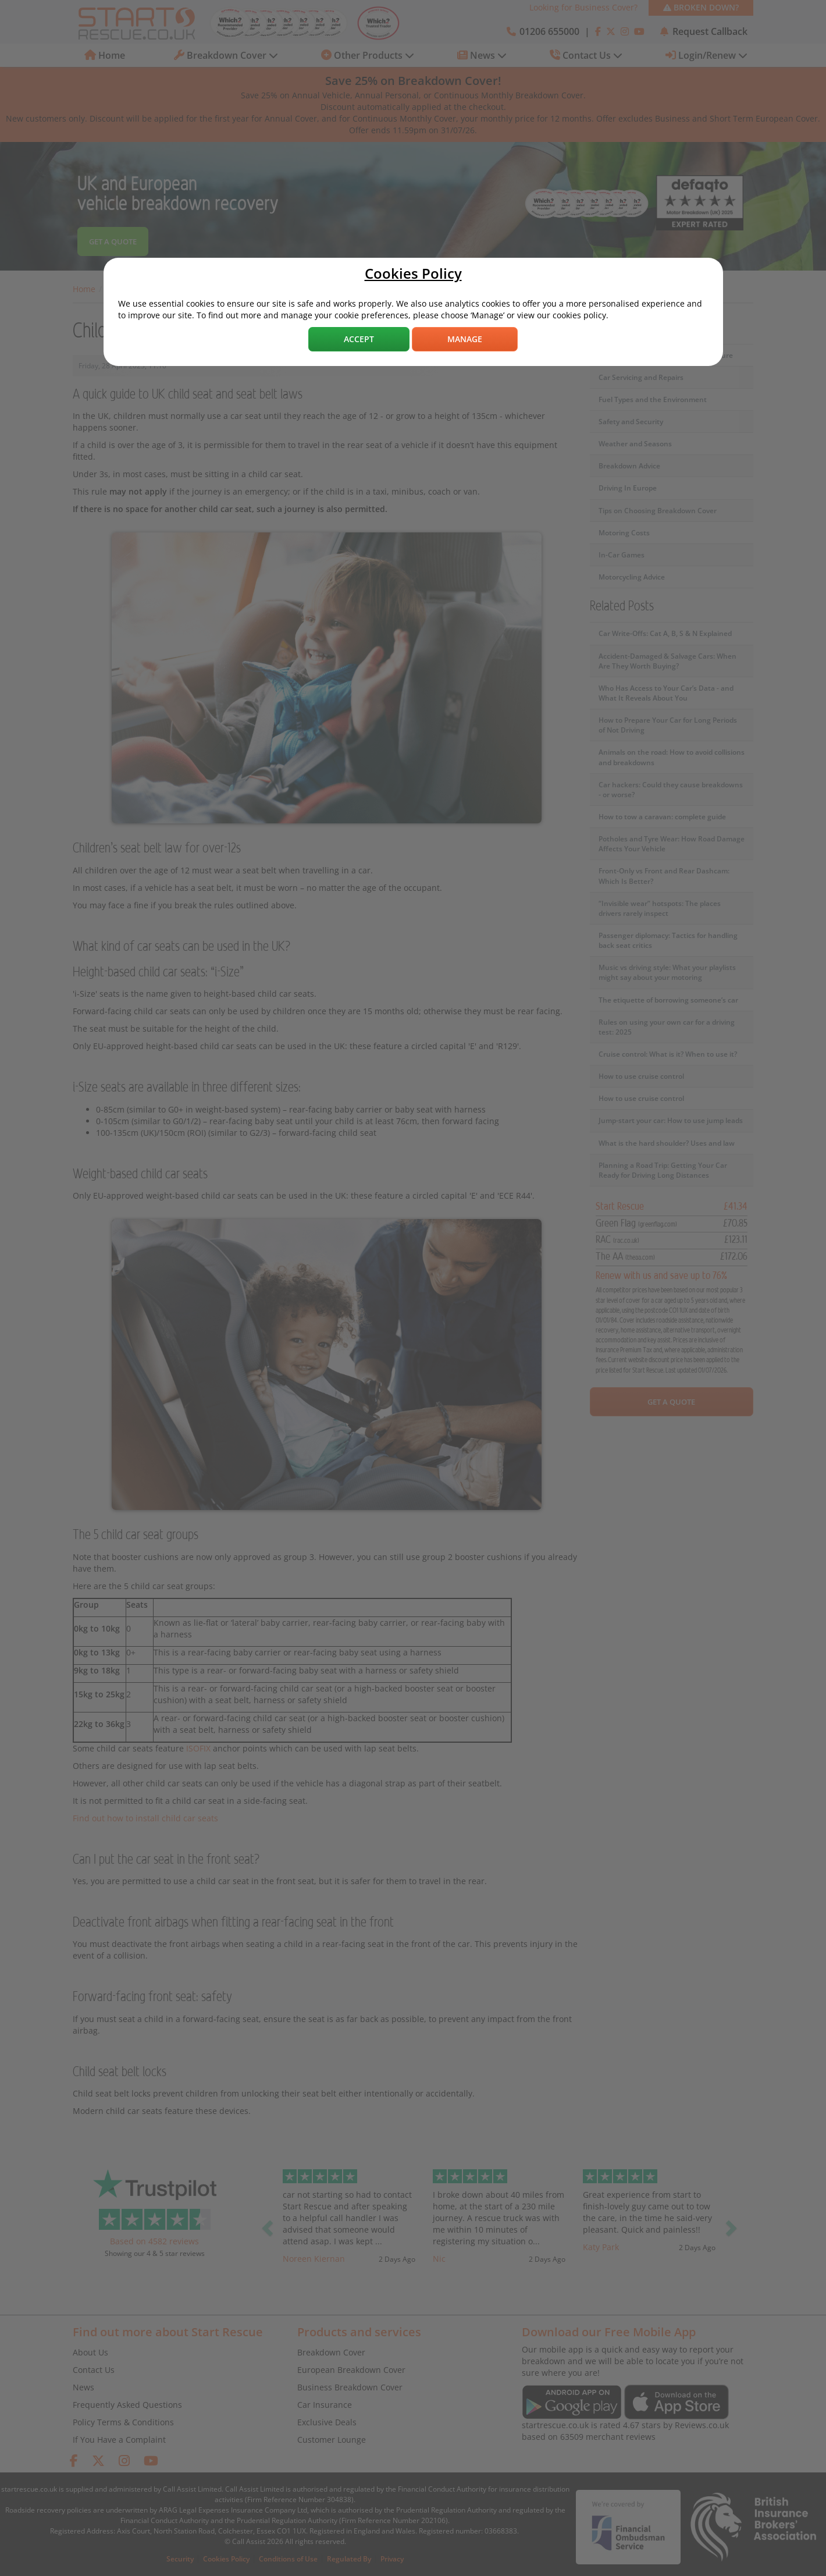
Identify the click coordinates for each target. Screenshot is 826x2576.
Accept (359, 338)
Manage (464, 338)
